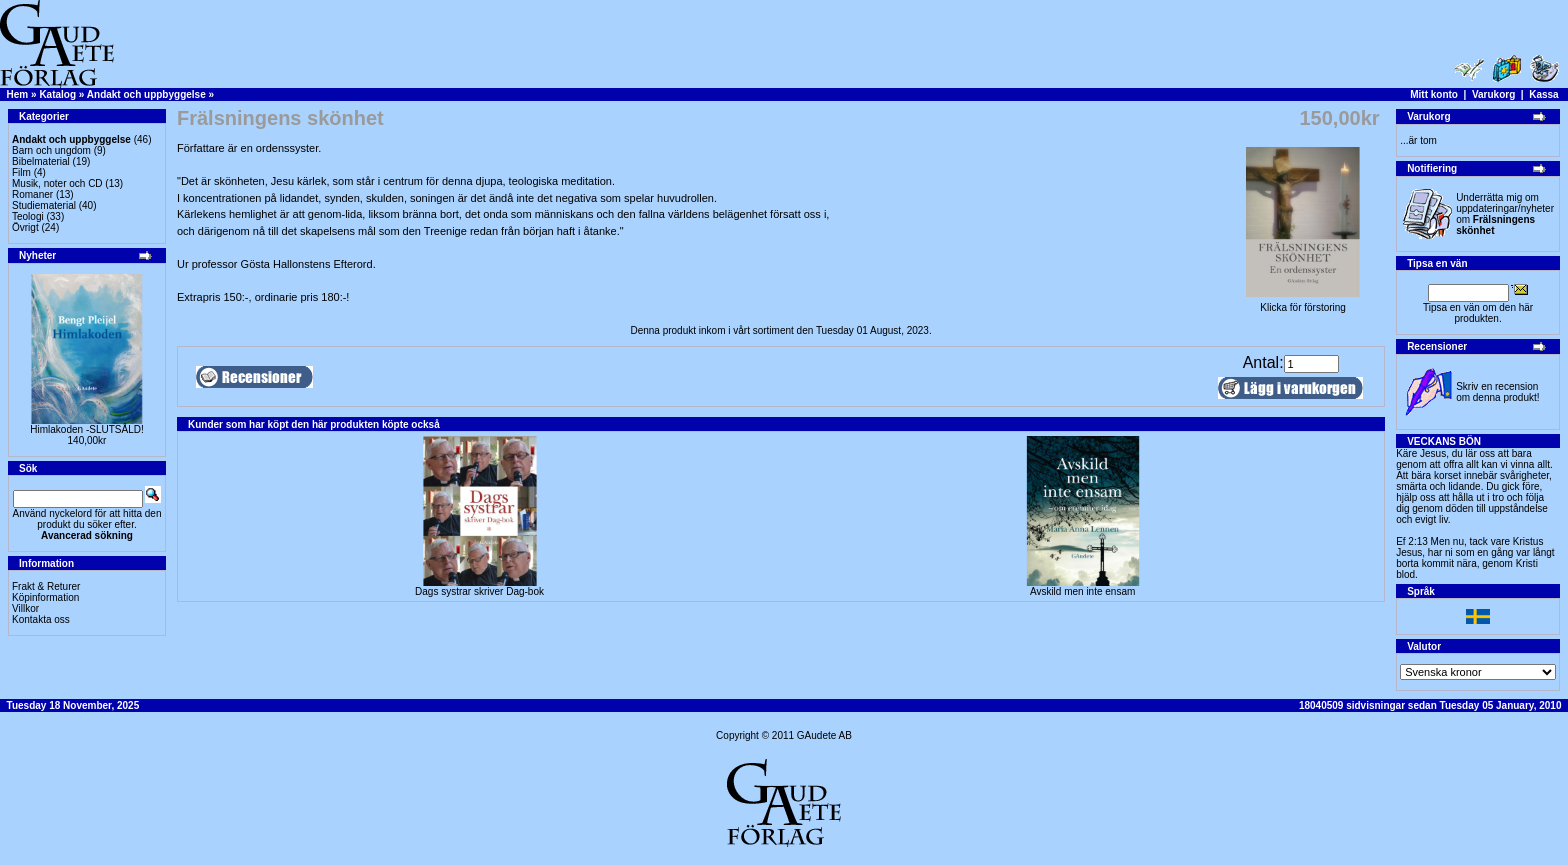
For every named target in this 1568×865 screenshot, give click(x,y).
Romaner (32, 194)
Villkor (25, 608)
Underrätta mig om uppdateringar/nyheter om (1505, 214)
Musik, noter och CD (57, 183)
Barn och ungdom (51, 150)
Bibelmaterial (41, 161)
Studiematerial (44, 205)
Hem (18, 94)
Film (21, 172)
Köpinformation (45, 597)
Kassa (1543, 94)
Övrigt (25, 227)
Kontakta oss (41, 619)
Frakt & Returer (46, 586)
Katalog (57, 94)
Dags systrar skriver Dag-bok (479, 591)
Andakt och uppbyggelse (146, 94)
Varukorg (1493, 94)
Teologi (28, 216)
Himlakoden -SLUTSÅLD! (86, 429)
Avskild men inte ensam (1082, 591)
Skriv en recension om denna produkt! (1497, 392)
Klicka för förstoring (1303, 303)
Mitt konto (1434, 94)
